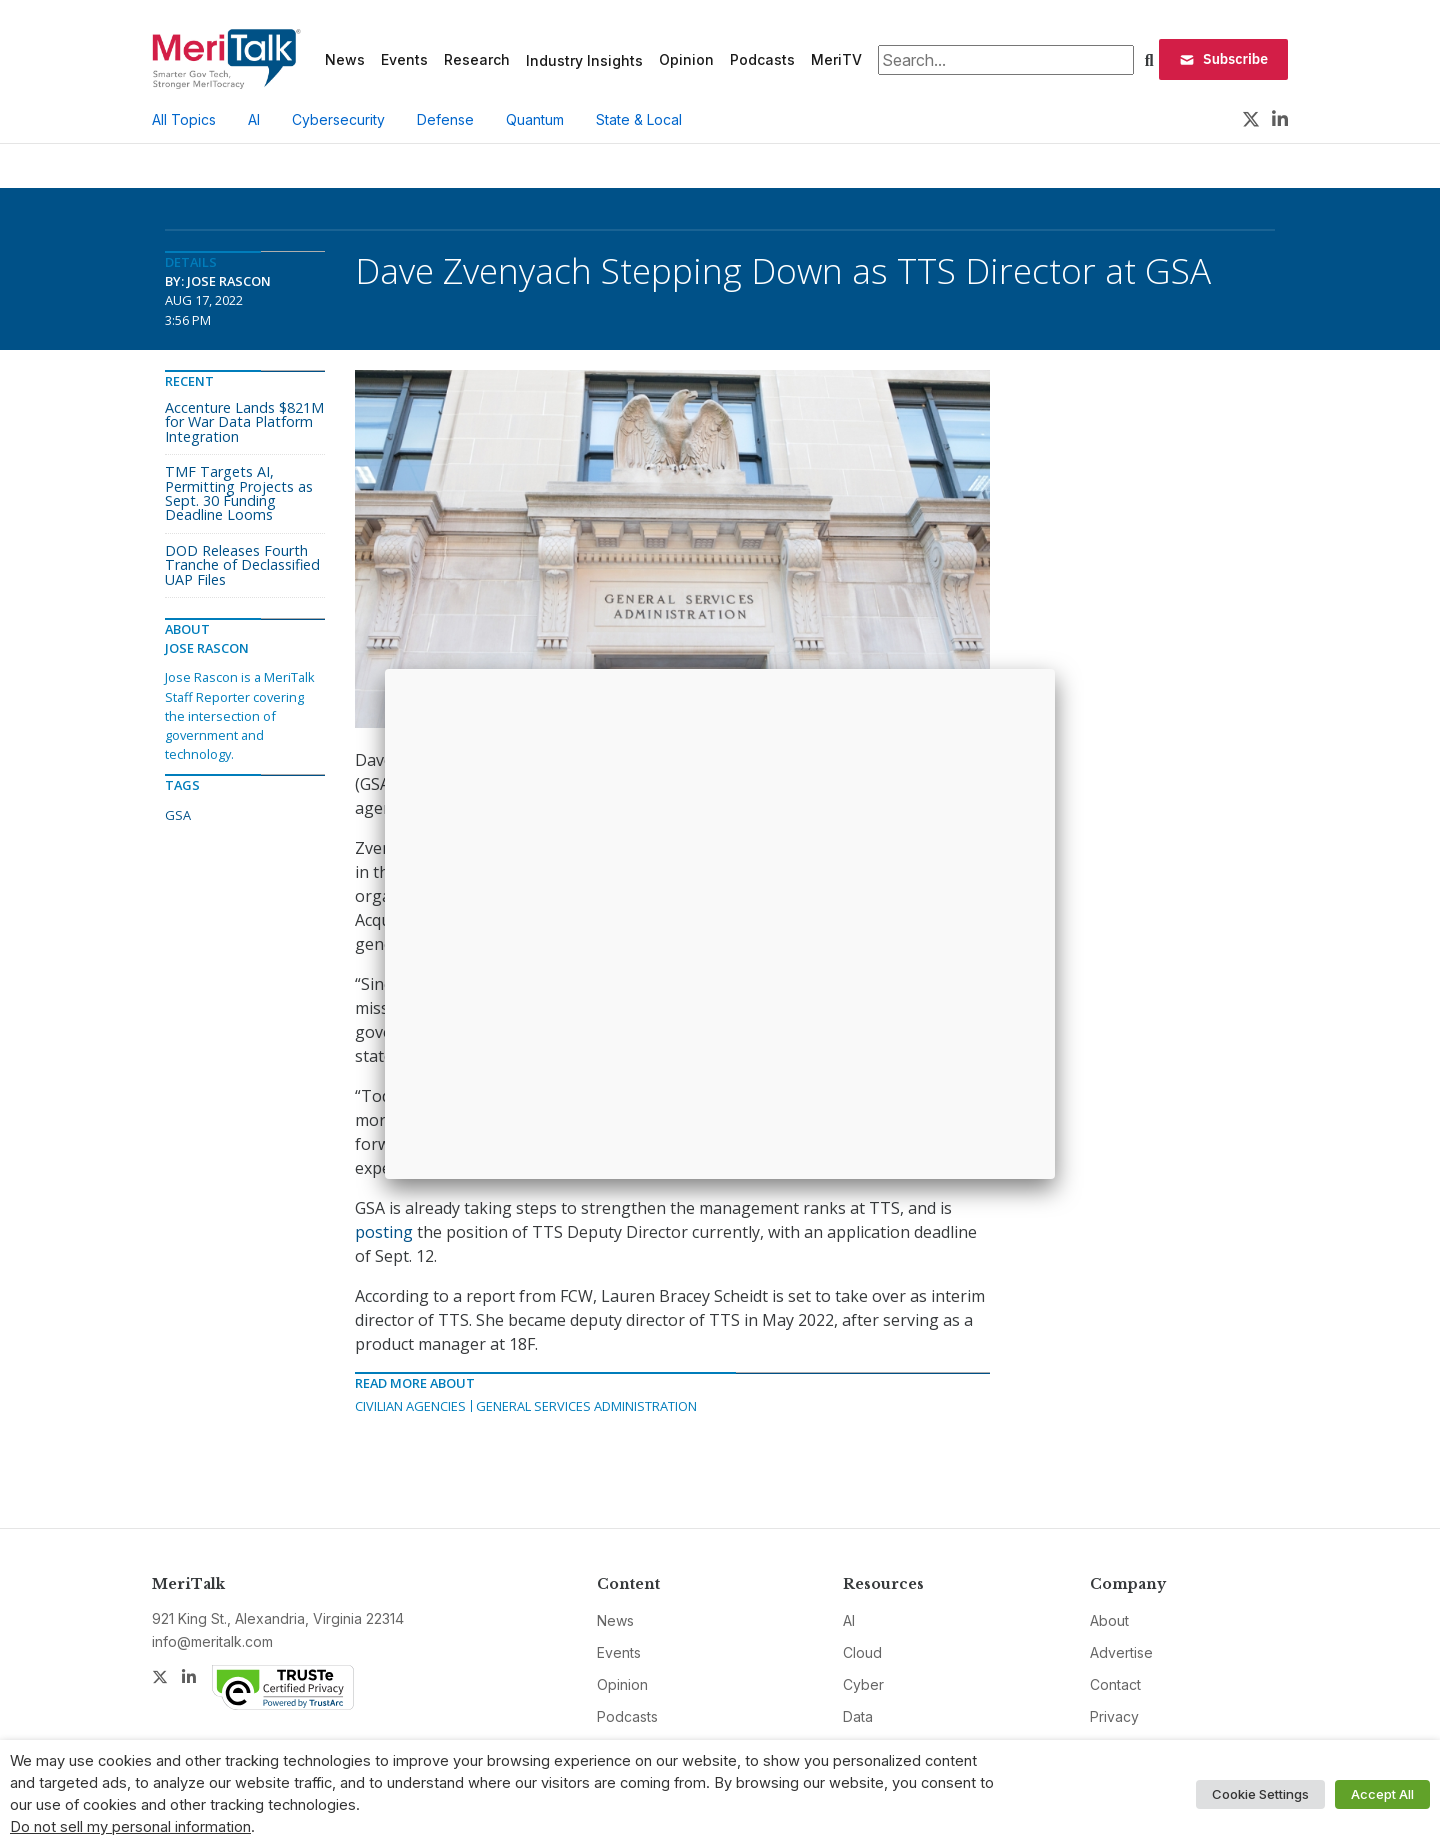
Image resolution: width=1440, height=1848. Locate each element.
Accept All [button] (1382, 1794)
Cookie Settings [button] (1260, 1794)
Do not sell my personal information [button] (130, 1827)
